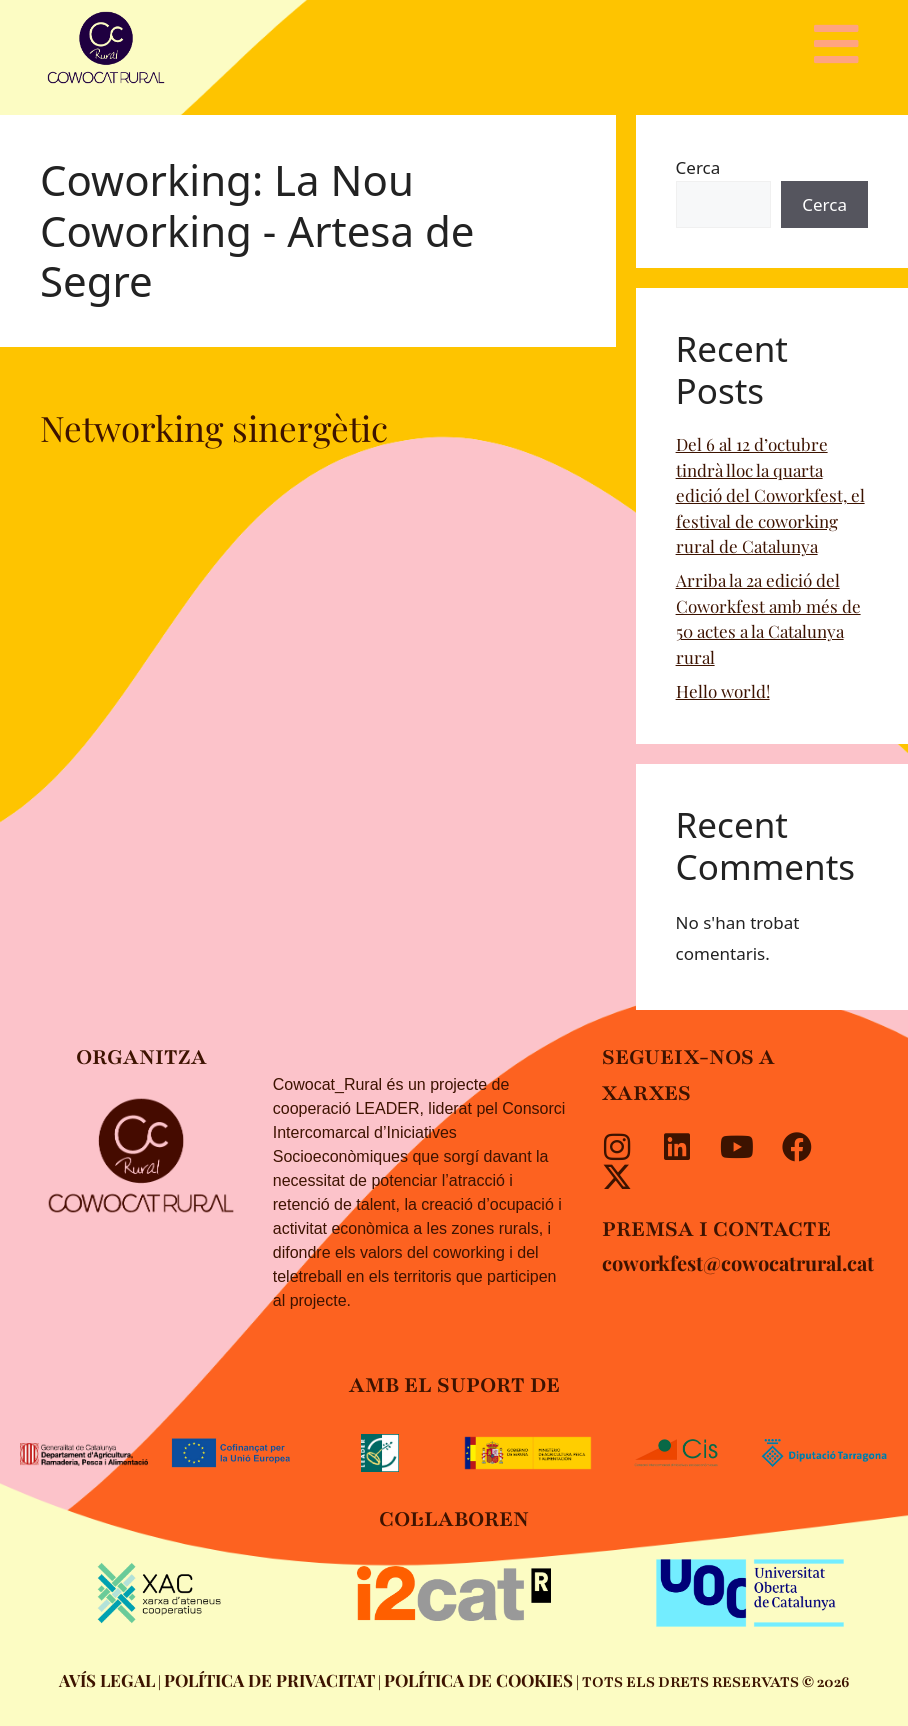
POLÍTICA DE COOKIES (478, 1680)
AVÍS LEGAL (107, 1680)
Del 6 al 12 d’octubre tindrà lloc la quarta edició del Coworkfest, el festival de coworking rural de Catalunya (770, 495)
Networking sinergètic (214, 427)
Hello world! (723, 691)
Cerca (698, 167)
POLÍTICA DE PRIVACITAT (269, 1680)
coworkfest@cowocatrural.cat (738, 1262)
